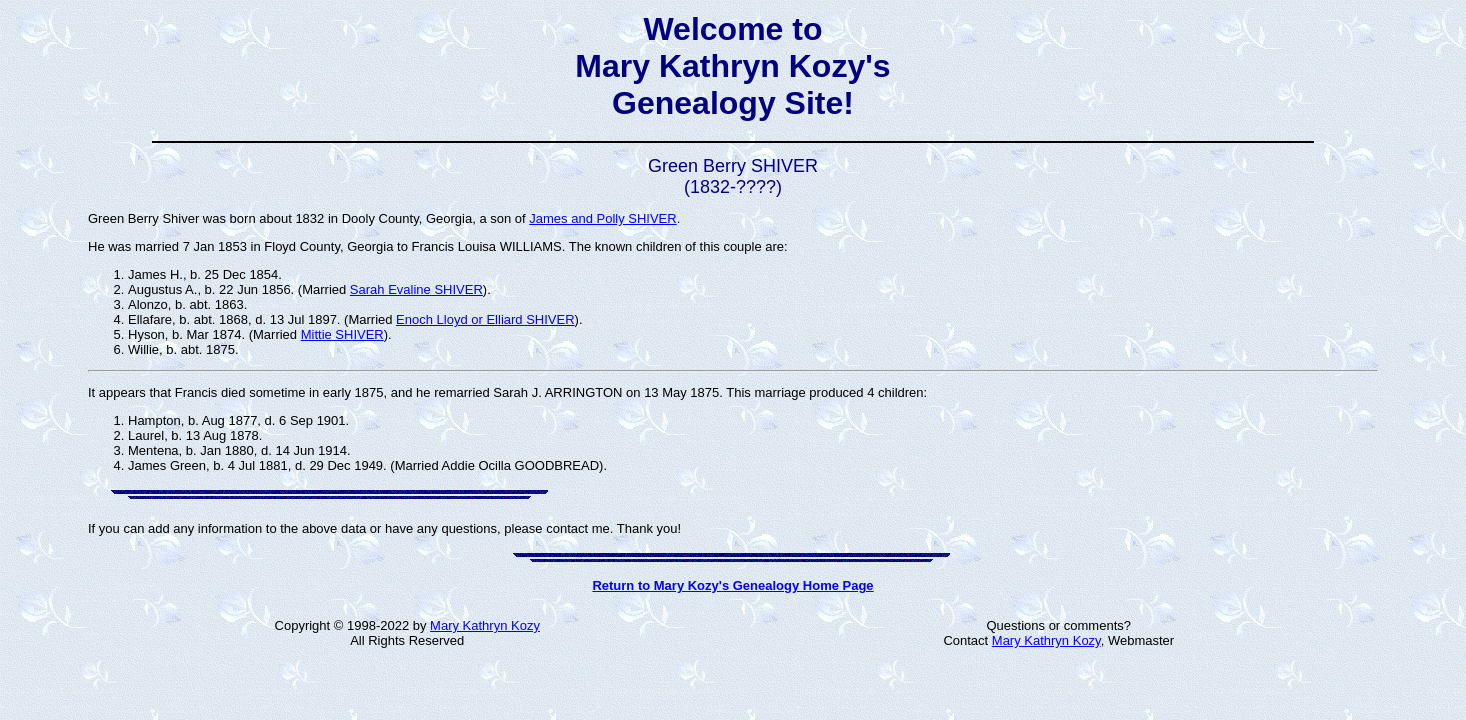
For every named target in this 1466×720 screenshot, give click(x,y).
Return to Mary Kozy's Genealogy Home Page (732, 585)
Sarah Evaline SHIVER (416, 289)
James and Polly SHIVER (602, 218)
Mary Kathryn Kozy (485, 625)
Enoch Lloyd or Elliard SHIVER (485, 319)
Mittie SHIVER (342, 334)
